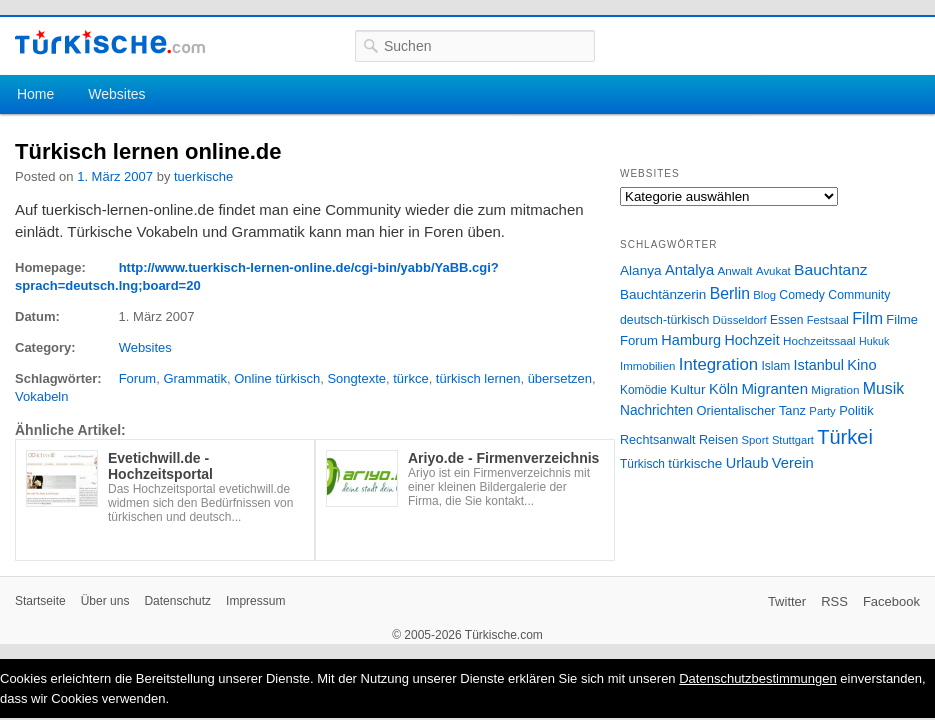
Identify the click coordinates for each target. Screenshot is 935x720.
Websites (116, 94)
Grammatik (195, 378)
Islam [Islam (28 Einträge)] (775, 366)
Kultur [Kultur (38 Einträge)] (687, 389)
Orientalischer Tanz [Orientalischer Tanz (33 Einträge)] (751, 410)
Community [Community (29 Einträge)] (859, 295)
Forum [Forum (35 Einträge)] (639, 340)
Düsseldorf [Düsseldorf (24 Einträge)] (740, 320)
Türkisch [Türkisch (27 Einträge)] (642, 464)
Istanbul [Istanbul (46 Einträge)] (819, 365)
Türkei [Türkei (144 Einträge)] (845, 437)
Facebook (891, 601)
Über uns (105, 601)
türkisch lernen (478, 378)
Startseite (40, 601)
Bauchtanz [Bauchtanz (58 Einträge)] (830, 269)
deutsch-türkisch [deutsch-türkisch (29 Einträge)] (664, 320)
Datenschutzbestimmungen (758, 678)
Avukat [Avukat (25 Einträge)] (773, 271)
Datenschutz (177, 601)
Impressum (255, 601)
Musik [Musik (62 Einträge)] (884, 388)
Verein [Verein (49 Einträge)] (793, 463)
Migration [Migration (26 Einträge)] (835, 389)
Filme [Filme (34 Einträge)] (902, 319)
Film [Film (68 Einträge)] (867, 318)
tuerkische (203, 176)
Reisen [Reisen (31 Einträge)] (718, 440)
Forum (138, 378)
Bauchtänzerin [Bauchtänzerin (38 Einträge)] (663, 294)
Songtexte (356, 378)
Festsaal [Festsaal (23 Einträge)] (828, 320)
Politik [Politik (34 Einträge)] (856, 410)
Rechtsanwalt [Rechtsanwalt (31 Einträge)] (658, 440)
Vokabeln (42, 396)
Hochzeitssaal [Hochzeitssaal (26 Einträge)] (819, 340)
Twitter (787, 601)
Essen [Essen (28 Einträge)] (786, 320)
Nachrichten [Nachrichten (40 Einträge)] (656, 410)
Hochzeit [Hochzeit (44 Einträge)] (751, 340)
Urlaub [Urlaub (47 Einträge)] (747, 463)
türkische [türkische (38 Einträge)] (695, 463)
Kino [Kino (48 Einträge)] (861, 365)
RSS (834, 601)
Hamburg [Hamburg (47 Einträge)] (691, 340)
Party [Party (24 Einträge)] (822, 411)
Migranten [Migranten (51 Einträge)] (774, 388)
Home (35, 94)
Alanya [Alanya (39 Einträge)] (641, 270)
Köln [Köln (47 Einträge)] (723, 389)
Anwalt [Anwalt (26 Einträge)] (735, 270)
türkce (410, 378)
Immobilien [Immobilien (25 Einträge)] (647, 366)
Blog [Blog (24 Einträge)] (764, 295)
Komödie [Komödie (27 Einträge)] (643, 390)
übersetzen (560, 378)
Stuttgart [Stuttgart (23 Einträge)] (793, 440)
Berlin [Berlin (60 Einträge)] (730, 293)
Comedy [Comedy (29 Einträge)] (802, 295)
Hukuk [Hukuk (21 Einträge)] (874, 341)
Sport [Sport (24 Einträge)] (755, 440)
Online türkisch (277, 378)
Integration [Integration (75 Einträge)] (718, 364)
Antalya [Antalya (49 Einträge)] (689, 270)
